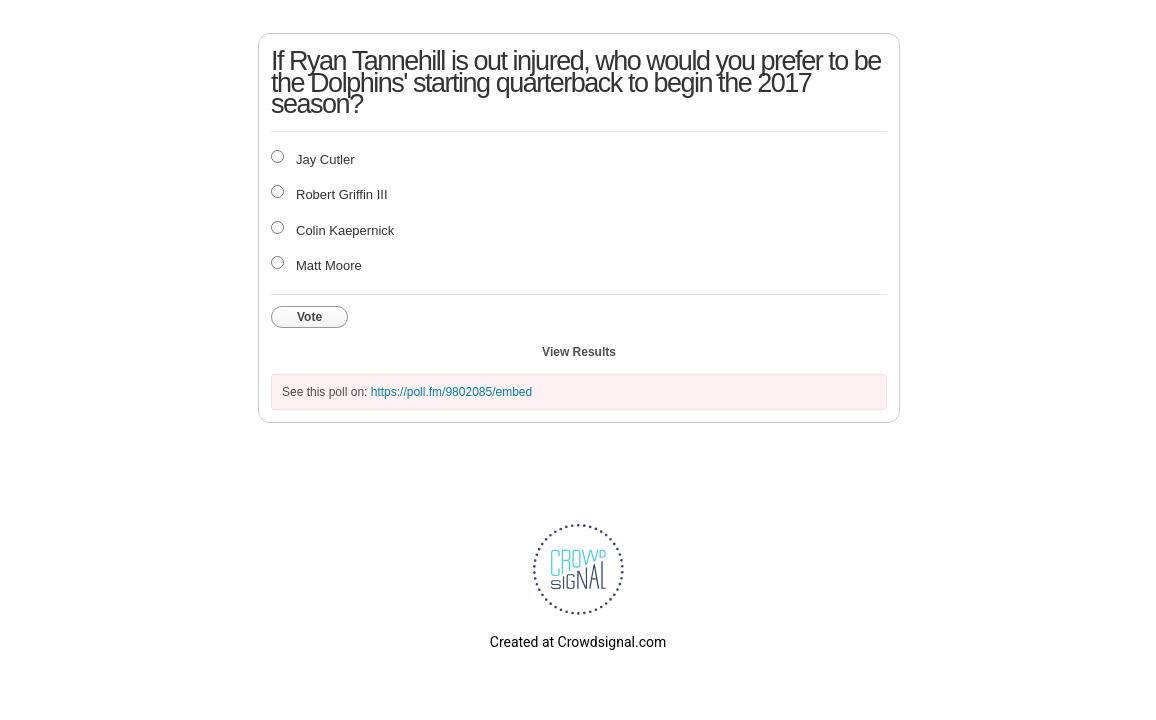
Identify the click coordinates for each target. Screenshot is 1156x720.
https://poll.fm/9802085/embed (451, 392)
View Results (579, 352)
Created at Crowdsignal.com (578, 642)
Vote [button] (309, 317)
